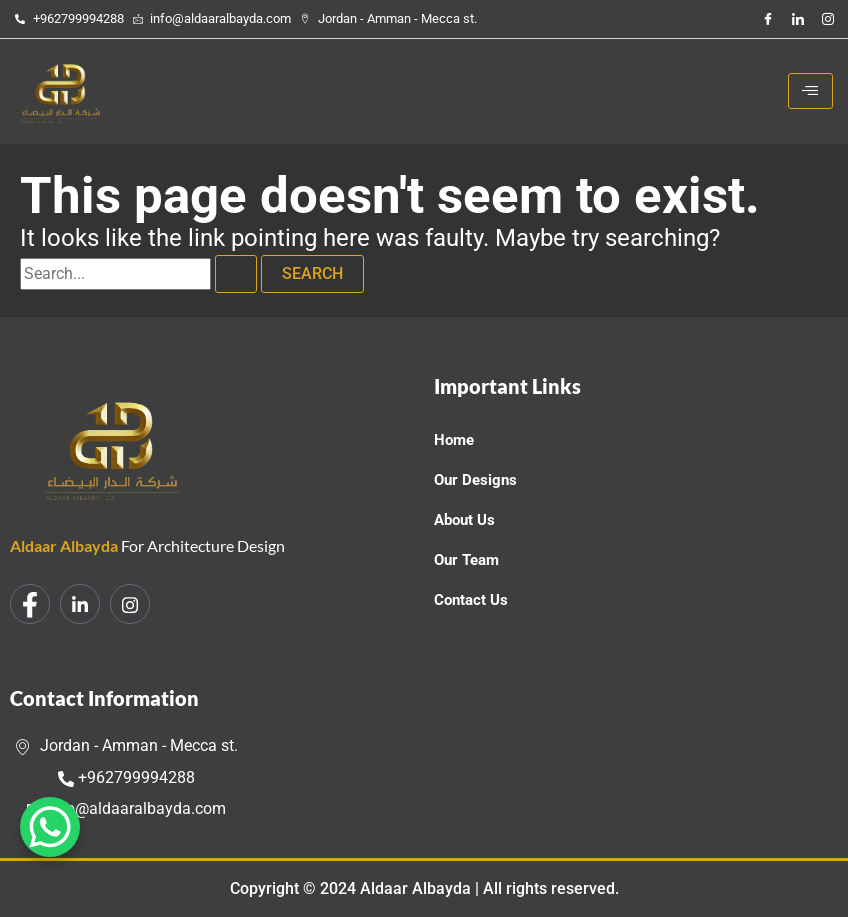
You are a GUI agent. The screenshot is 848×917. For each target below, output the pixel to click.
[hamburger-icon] (810, 91)
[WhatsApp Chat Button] (50, 827)
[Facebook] (768, 19)
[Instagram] (828, 19)
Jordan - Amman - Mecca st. (126, 745)
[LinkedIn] (798, 19)
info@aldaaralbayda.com (126, 808)
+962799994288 (126, 777)
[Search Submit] (236, 274)
